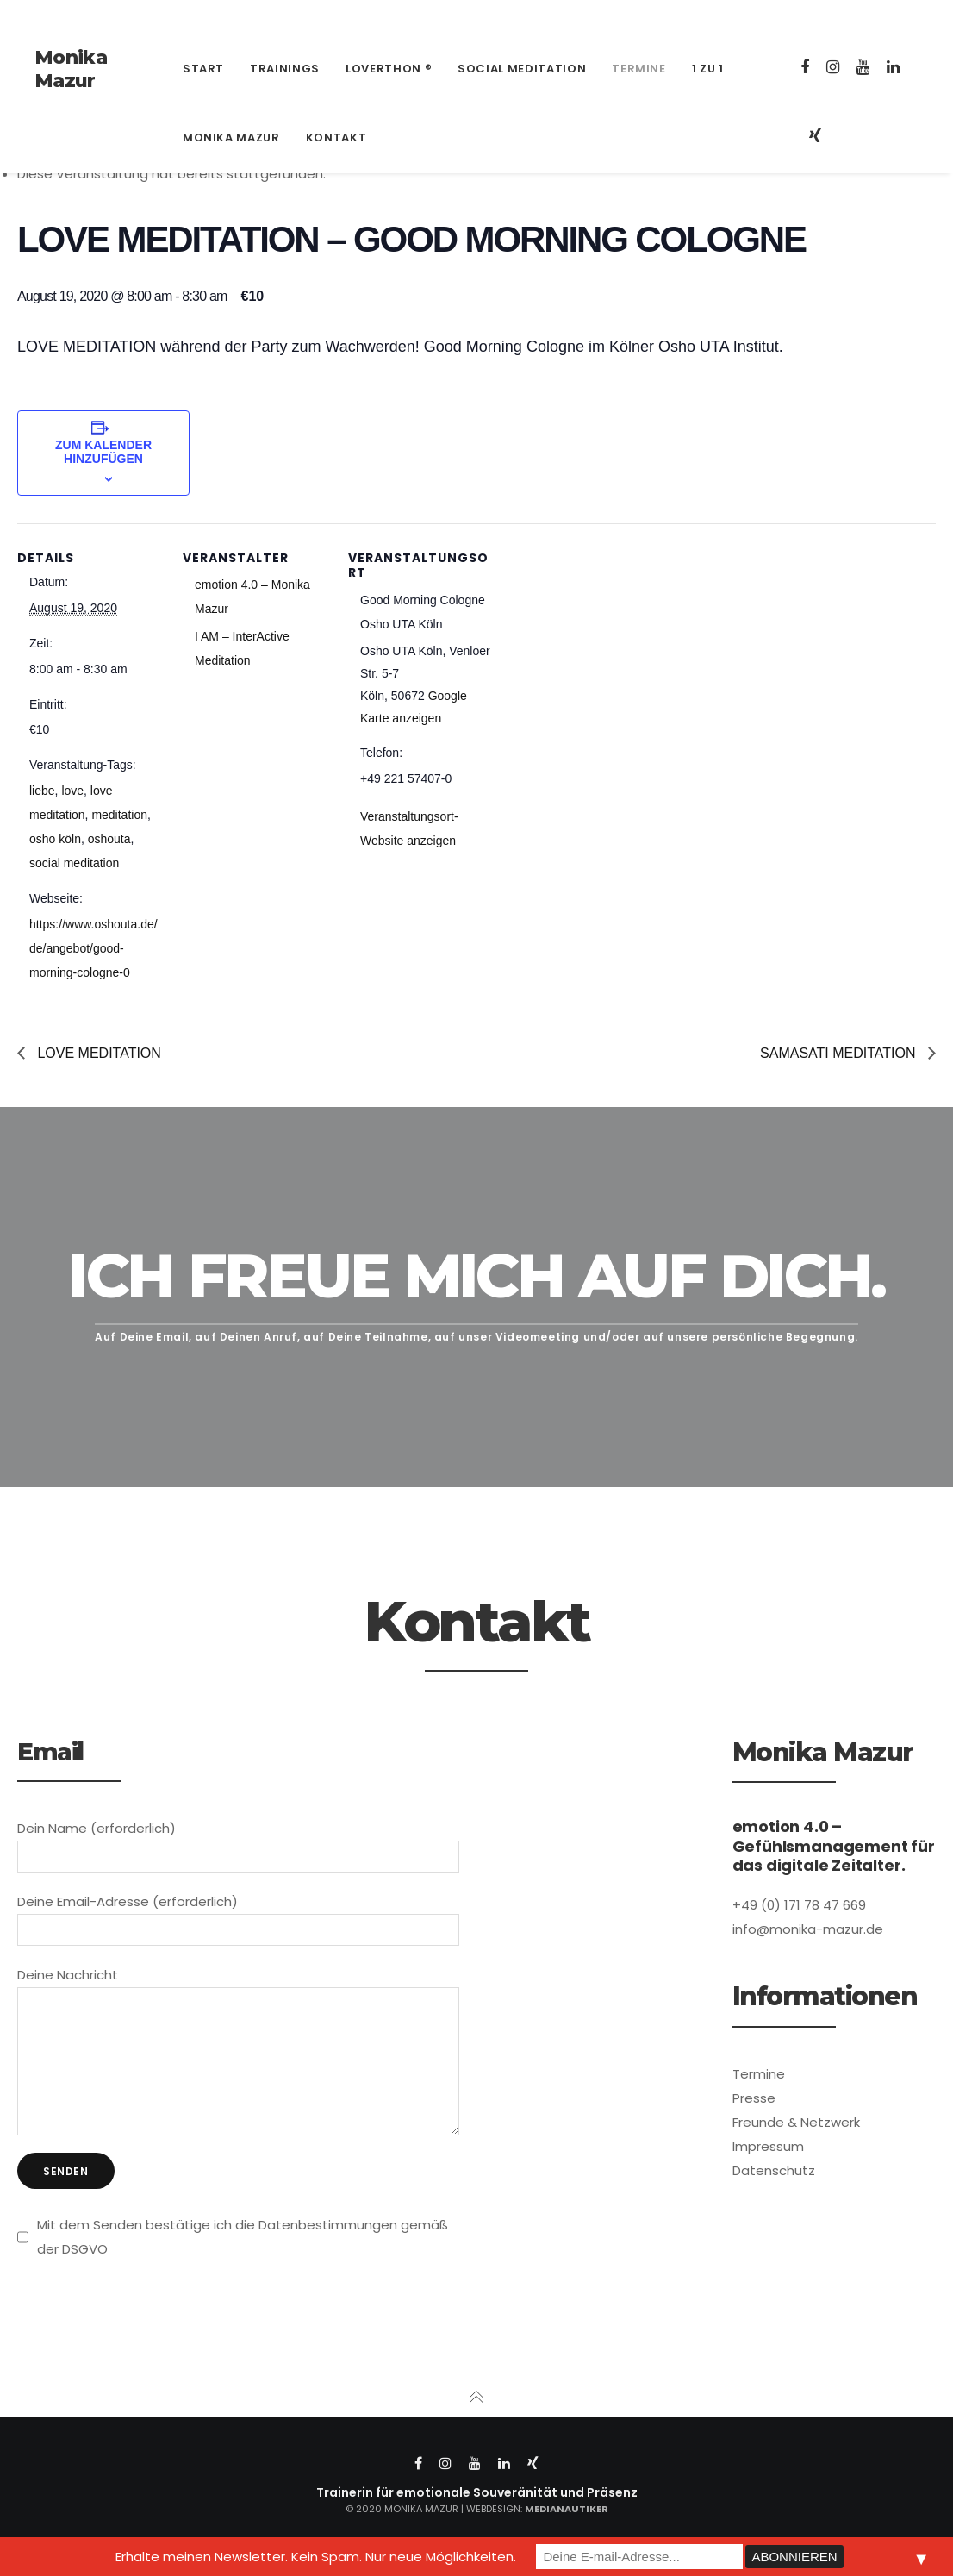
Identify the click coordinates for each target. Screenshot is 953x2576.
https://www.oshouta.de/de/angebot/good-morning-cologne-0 (93, 948)
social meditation (74, 863)
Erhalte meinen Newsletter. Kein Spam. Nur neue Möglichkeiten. (315, 2557)
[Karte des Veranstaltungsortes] (604, 642)
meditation (119, 815)
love (72, 790)
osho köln (55, 839)
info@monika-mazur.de (238, 17)
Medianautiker (566, 2535)
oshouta (109, 839)
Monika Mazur (70, 69)
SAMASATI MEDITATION (839, 1053)
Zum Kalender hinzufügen (103, 452)
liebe (42, 790)
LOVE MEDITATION (97, 1053)
